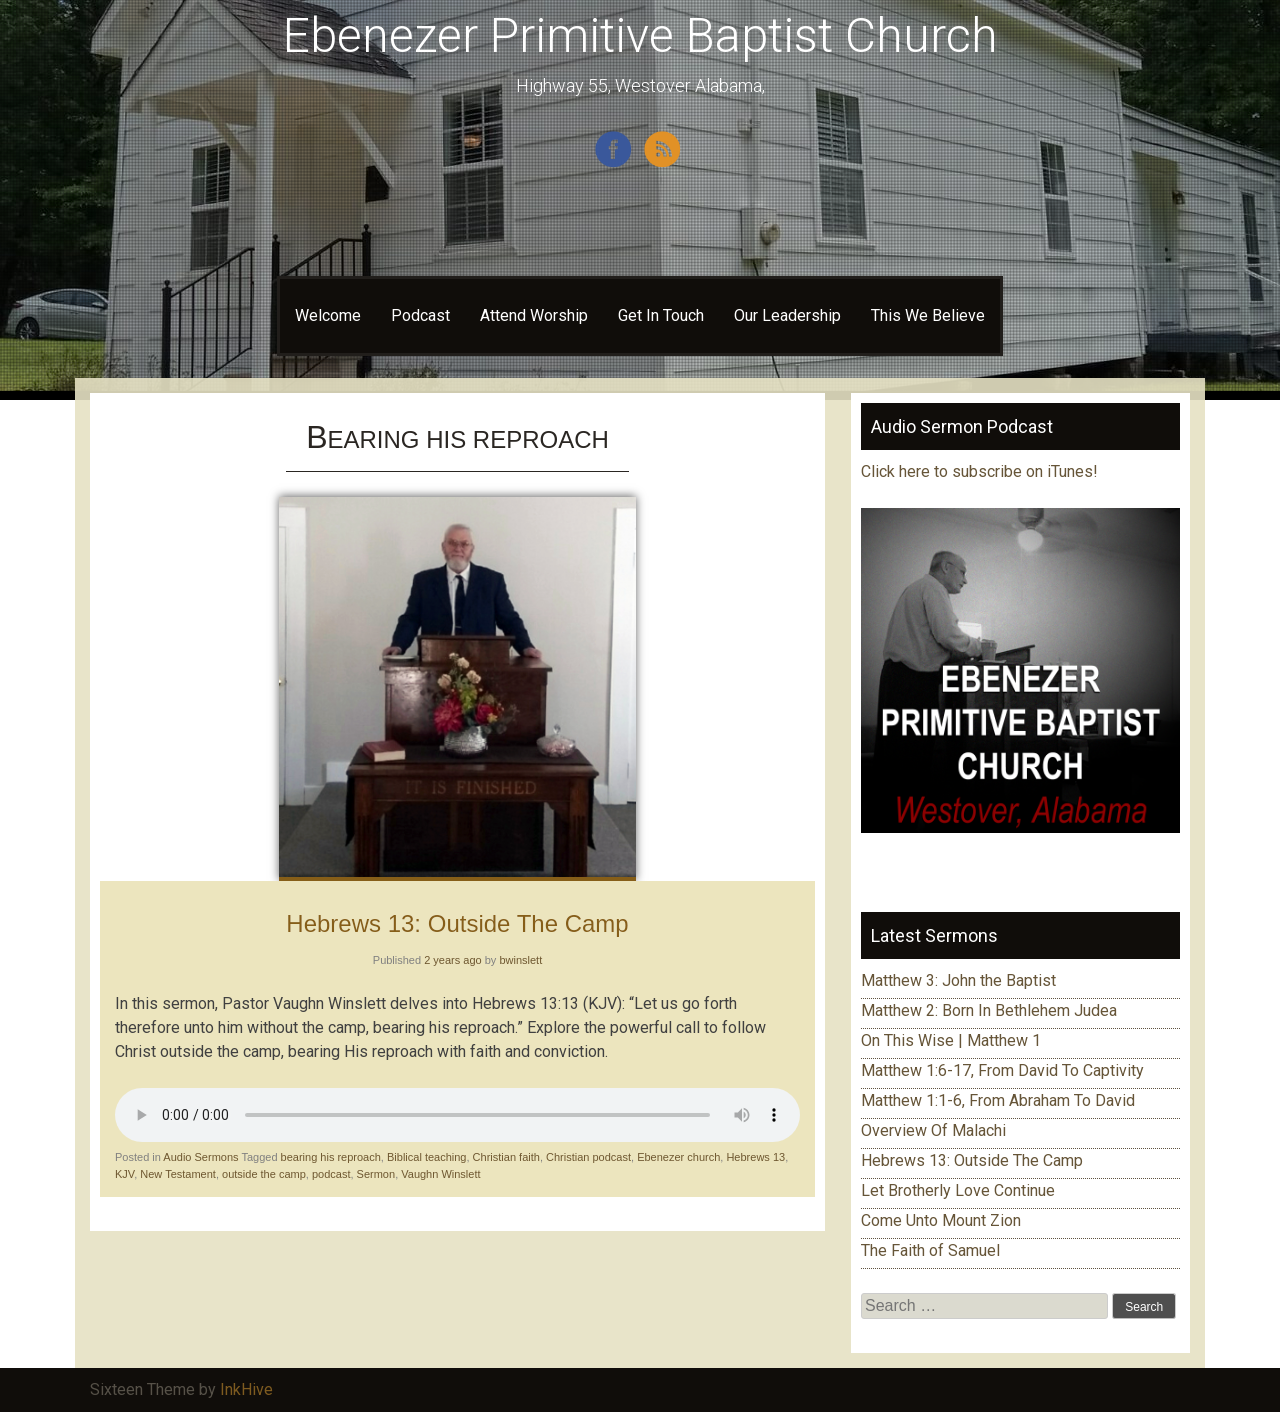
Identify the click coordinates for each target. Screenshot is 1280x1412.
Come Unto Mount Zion (941, 1220)
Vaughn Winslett (440, 1174)
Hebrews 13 (755, 1157)
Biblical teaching (427, 1157)
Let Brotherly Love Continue (958, 1190)
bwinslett (520, 960)
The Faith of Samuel (930, 1250)
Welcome (328, 315)
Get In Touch (661, 315)
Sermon (376, 1174)
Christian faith (506, 1157)
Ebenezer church (678, 1157)
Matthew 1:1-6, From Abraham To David (998, 1100)
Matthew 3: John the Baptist (958, 980)
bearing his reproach (331, 1157)
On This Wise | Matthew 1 (951, 1040)
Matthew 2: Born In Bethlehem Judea (989, 1010)
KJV (124, 1174)
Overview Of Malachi (933, 1130)
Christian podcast (588, 1157)
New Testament (178, 1174)
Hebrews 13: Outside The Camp (457, 923)
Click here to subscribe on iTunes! (981, 471)
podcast (331, 1174)
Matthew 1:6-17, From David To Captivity (1002, 1070)
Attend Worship (534, 315)
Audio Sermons (200, 1157)
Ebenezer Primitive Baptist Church (640, 35)
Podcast (420, 315)
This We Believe (928, 315)
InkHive (246, 1389)
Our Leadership (787, 315)
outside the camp (264, 1174)
